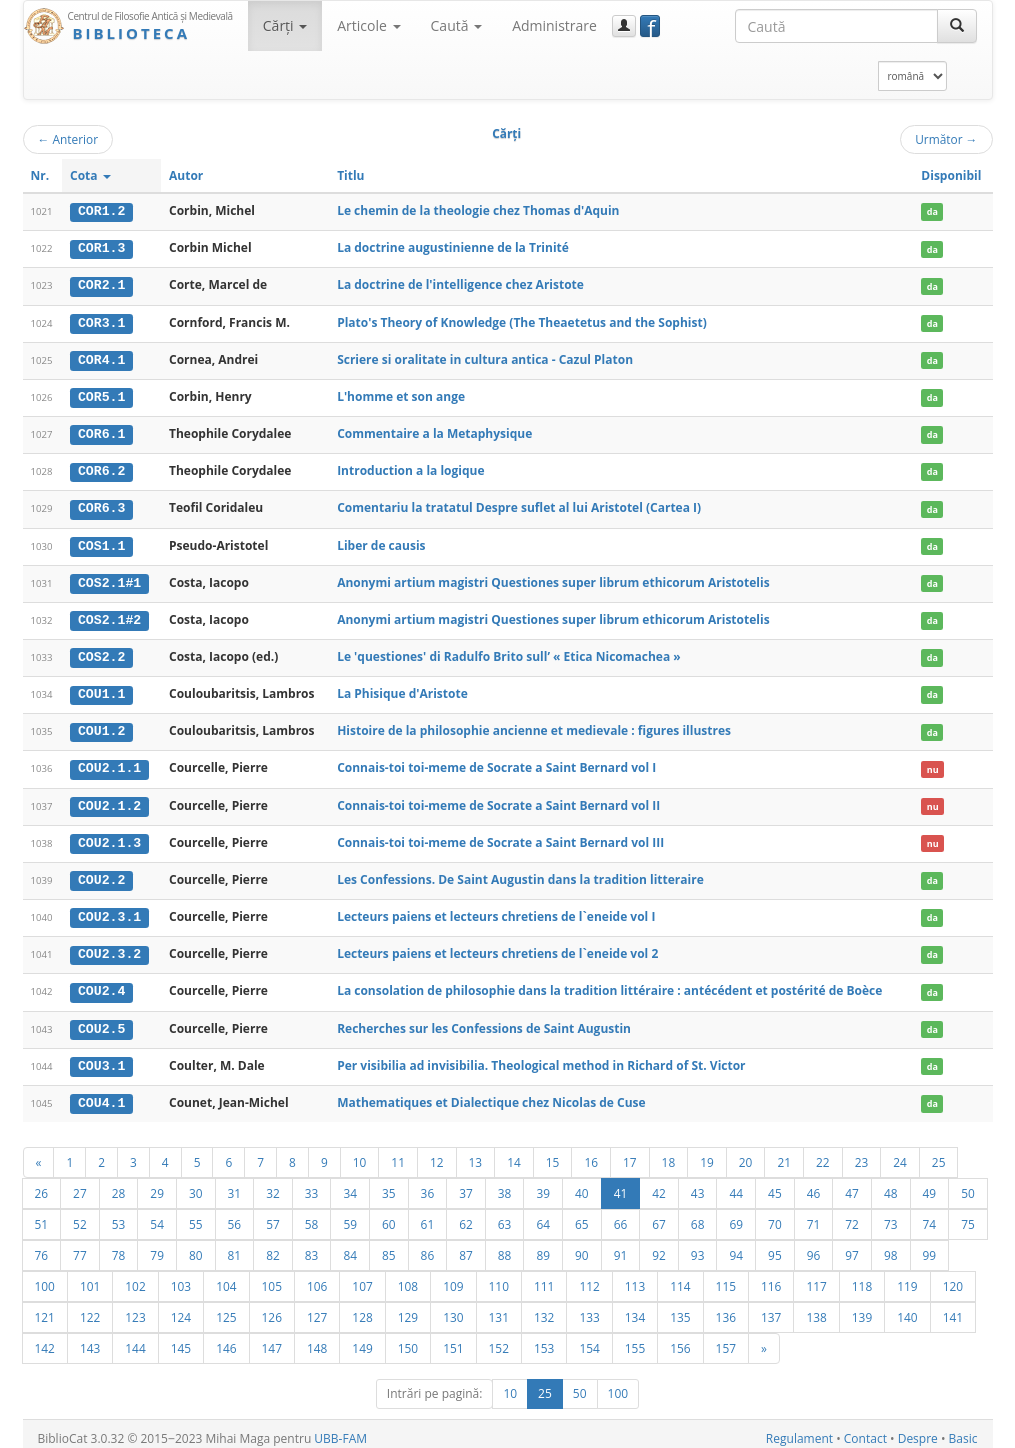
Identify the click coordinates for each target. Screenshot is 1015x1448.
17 (630, 1153)
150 (408, 1339)
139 (862, 1308)
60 (389, 1215)
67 (659, 1215)
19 (707, 1153)
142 (45, 1339)
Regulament (799, 1429)
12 (437, 1153)
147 (272, 1339)
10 (360, 1153)
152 (499, 1339)
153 (544, 1339)
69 (736, 1215)
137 (771, 1308)
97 (852, 1246)
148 (317, 1339)
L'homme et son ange (401, 394)
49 (930, 1184)
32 (273, 1184)
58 (312, 1215)
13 (476, 1153)
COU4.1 (101, 1094)
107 (362, 1277)
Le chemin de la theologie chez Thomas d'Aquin (478, 210)
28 (119, 1184)
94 (736, 1246)
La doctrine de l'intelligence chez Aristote (460, 284)
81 (235, 1246)
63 (505, 1215)
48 (891, 1184)
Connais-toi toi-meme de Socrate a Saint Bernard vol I (496, 762)
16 (591, 1153)
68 (698, 1215)
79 (157, 1246)
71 (814, 1215)
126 (272, 1308)
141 (953, 1308)
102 (135, 1277)
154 (589, 1339)
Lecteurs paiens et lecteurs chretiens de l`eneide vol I (496, 909)
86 (428, 1246)
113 (635, 1277)
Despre (918, 1429)
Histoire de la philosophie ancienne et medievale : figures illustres (534, 725)
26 (42, 1184)
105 (272, 1277)
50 (968, 1184)
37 (466, 1184)
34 (350, 1184)
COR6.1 (101, 432)
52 (80, 1215)
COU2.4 (101, 984)
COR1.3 (101, 248)
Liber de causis (381, 541)
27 (80, 1184)
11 (398, 1153)
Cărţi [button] (285, 25)
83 (312, 1246)
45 (775, 1184)
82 (273, 1246)
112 (589, 1277)
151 (453, 1339)
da (932, 211)
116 (771, 1277)
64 (543, 1215)
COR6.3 (101, 505)
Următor (946, 139)
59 (350, 1215)
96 (814, 1246)
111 (544, 1277)
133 (589, 1308)
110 (499, 1277)
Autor (186, 175)
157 (726, 1339)
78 (119, 1246)
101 (90, 1277)
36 (428, 1184)
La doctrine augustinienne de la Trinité (453, 247)
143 (90, 1339)
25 (939, 1153)
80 (196, 1246)
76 (42, 1246)
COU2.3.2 (109, 947)
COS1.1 (101, 542)
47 (852, 1184)
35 (389, 1184)
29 (157, 1184)
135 (680, 1308)
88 (505, 1246)
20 (746, 1153)
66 (621, 1215)
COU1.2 (101, 726)
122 (90, 1308)
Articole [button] (368, 25)
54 (157, 1215)
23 (862, 1153)
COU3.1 (101, 1057)
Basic (963, 1429)
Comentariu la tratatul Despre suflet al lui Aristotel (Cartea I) (519, 504)
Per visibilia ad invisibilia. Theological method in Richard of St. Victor (541, 1056)
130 (453, 1308)
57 (273, 1215)
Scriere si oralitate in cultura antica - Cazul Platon (485, 357)
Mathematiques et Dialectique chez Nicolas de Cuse (491, 1093)
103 (181, 1277)
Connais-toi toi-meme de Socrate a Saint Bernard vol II (498, 799)
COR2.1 (101, 285)
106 (317, 1277)
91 (621, 1246)
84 (350, 1246)
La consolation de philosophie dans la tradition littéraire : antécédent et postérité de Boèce (609, 983)
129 (408, 1308)
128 (362, 1308)
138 (816, 1308)
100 (45, 1277)
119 (907, 1277)
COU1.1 (101, 689)
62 (466, 1215)
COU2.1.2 (109, 800)
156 (680, 1339)
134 (635, 1308)
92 (659, 1246)
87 (466, 1246)
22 (823, 1153)
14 (514, 1153)
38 (505, 1184)
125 (226, 1308)
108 (408, 1277)
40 (582, 1184)
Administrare (554, 25)
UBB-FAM (340, 1429)
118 (862, 1277)
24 (900, 1153)
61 (428, 1215)
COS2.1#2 (109, 616)
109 (453, 1277)
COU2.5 (101, 1020)
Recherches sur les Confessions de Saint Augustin (484, 1019)
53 (119, 1215)
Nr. (40, 175)
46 (814, 1184)
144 (135, 1339)
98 (891, 1246)
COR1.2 (101, 211)
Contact (865, 1429)
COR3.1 (101, 321)
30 (196, 1184)
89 (543, 1246)
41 (621, 1184)
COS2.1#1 (109, 579)
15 (553, 1153)
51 (42, 1215)
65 (582, 1215)
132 (544, 1308)
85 (389, 1246)
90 (582, 1246)
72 (852, 1215)
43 (698, 1184)
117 (816, 1277)
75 (968, 1215)
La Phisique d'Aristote (402, 688)
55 (196, 1215)
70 (775, 1215)
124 (181, 1308)
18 (669, 1153)
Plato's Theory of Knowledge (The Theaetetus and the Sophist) (522, 320)
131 (499, 1308)
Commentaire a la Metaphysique (434, 431)
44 (736, 1184)
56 (235, 1215)
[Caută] (957, 26)
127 (317, 1308)
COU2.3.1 (109, 910)
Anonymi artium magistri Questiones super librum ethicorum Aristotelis (553, 578)
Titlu (350, 175)
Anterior (68, 139)
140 (907, 1308)
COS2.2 (101, 653)
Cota (90, 175)
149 (362, 1339)
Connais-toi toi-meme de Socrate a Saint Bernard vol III (500, 835)
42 (659, 1184)
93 (698, 1246)
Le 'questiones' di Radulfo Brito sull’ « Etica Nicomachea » (509, 652)
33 (312, 1184)
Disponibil (951, 175)
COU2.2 (101, 873)
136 (726, 1308)
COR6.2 (101, 469)
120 (953, 1277)
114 (680, 1277)
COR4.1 (101, 358)
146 (226, 1339)
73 (891, 1215)
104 (226, 1277)
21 (784, 1153)
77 (80, 1246)
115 (726, 1277)
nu (933, 763)
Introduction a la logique (410, 468)
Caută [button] (457, 25)
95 (775, 1246)
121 (45, 1308)
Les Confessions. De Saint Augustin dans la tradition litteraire (520, 872)
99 (930, 1246)
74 (930, 1215)
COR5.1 (101, 395)
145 (181, 1339)
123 (135, 1308)
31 (235, 1184)
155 (635, 1339)
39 (543, 1184)
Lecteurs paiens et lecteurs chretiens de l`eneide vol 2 (497, 946)
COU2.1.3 (109, 836)
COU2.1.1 (109, 763)
